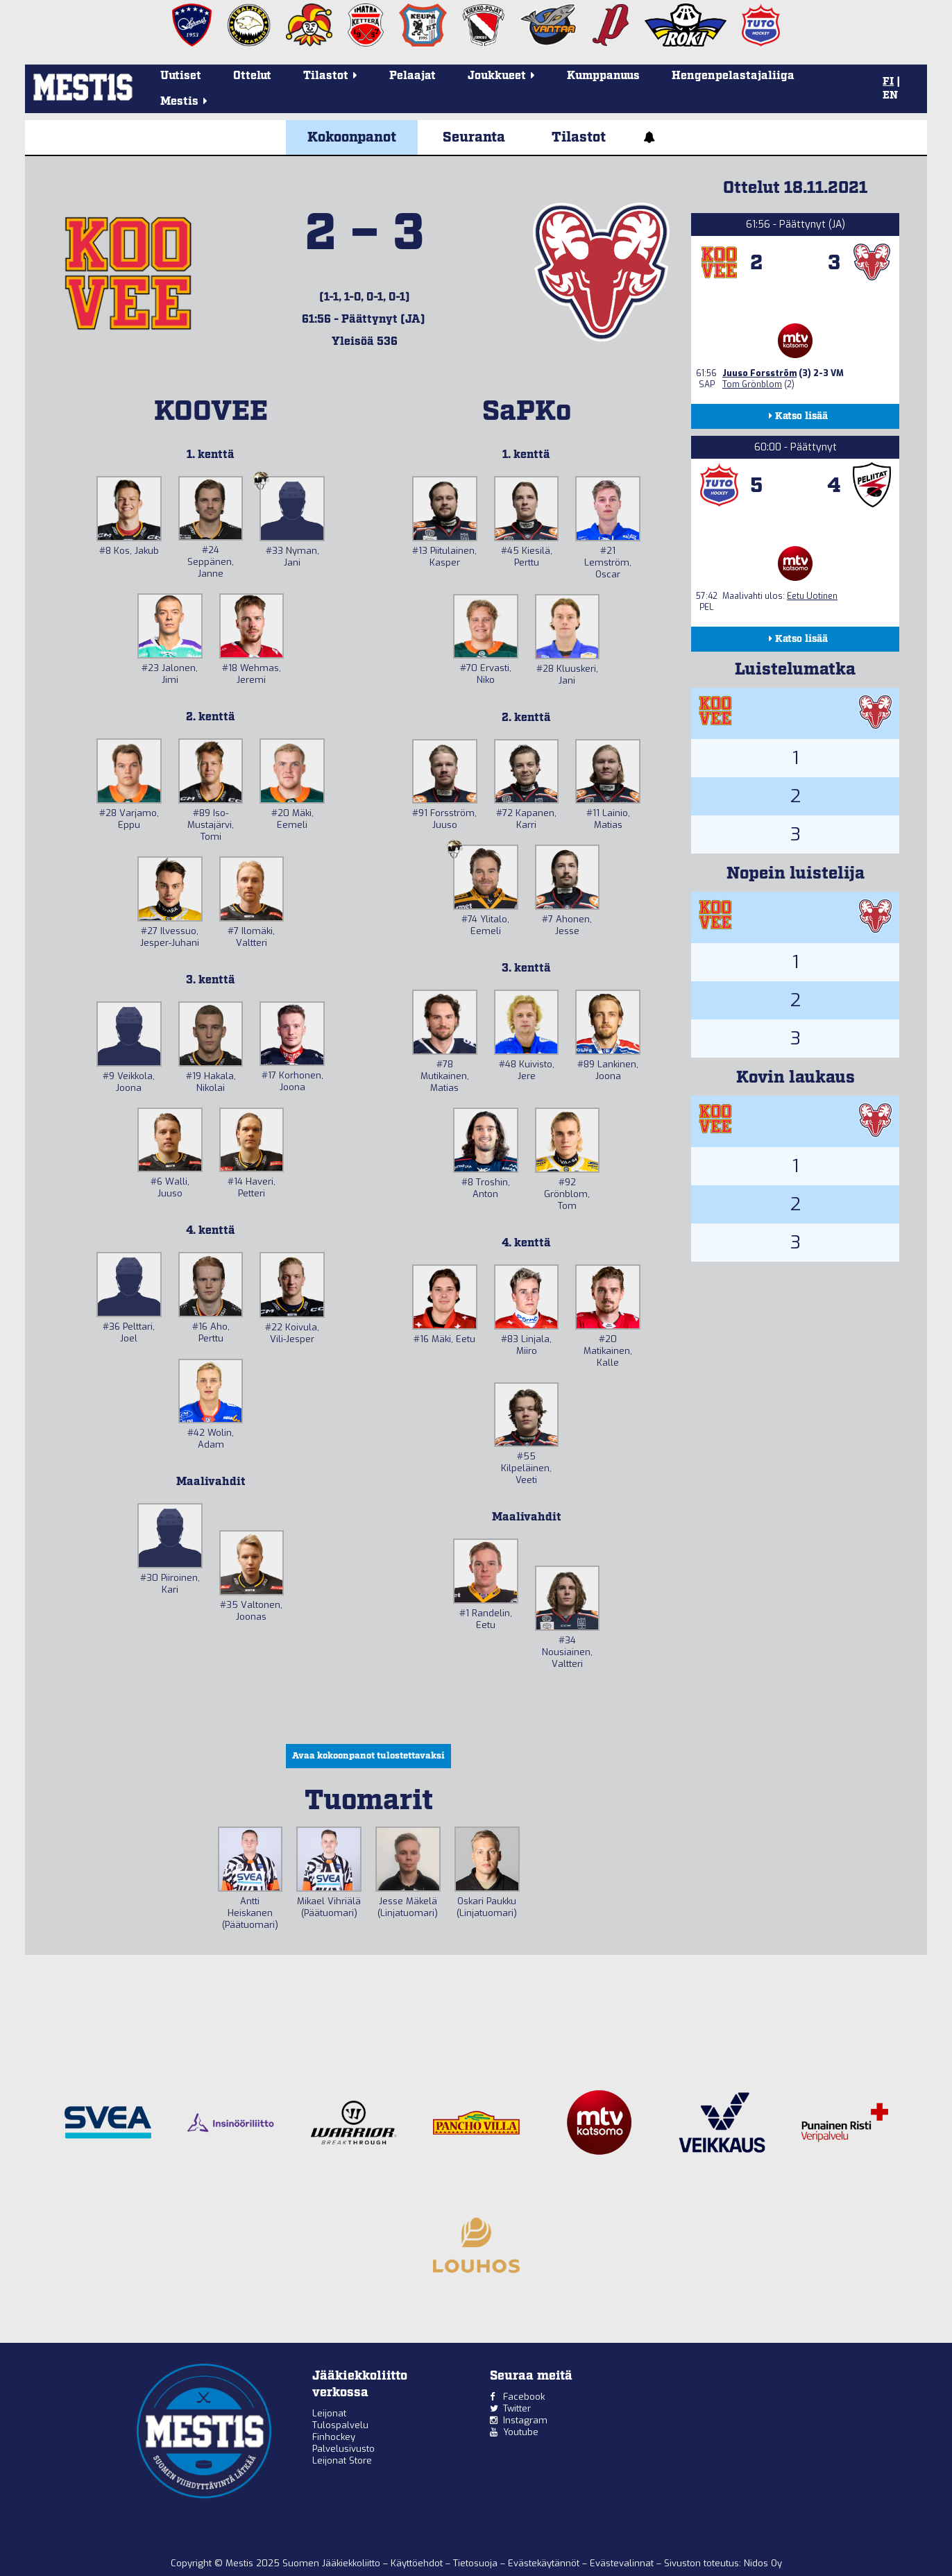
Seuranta (474, 137)
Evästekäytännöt (545, 2563)
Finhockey (333, 2437)
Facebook (524, 2397)
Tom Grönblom (752, 384)
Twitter (517, 2408)
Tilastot (579, 137)
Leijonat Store (342, 2460)
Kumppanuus (603, 76)
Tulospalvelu (340, 2425)
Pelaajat (412, 76)
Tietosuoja (476, 2563)
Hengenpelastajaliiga (733, 76)
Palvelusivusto (343, 2449)
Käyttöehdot (418, 2563)
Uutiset (180, 76)
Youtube (520, 2432)
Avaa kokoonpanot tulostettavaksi (368, 1756)
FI (888, 82)
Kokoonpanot (351, 137)
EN (890, 96)
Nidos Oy (763, 2563)
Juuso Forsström (759, 373)
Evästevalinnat (622, 2563)
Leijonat (329, 2413)
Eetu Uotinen (812, 596)
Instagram (525, 2420)
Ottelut (252, 76)
